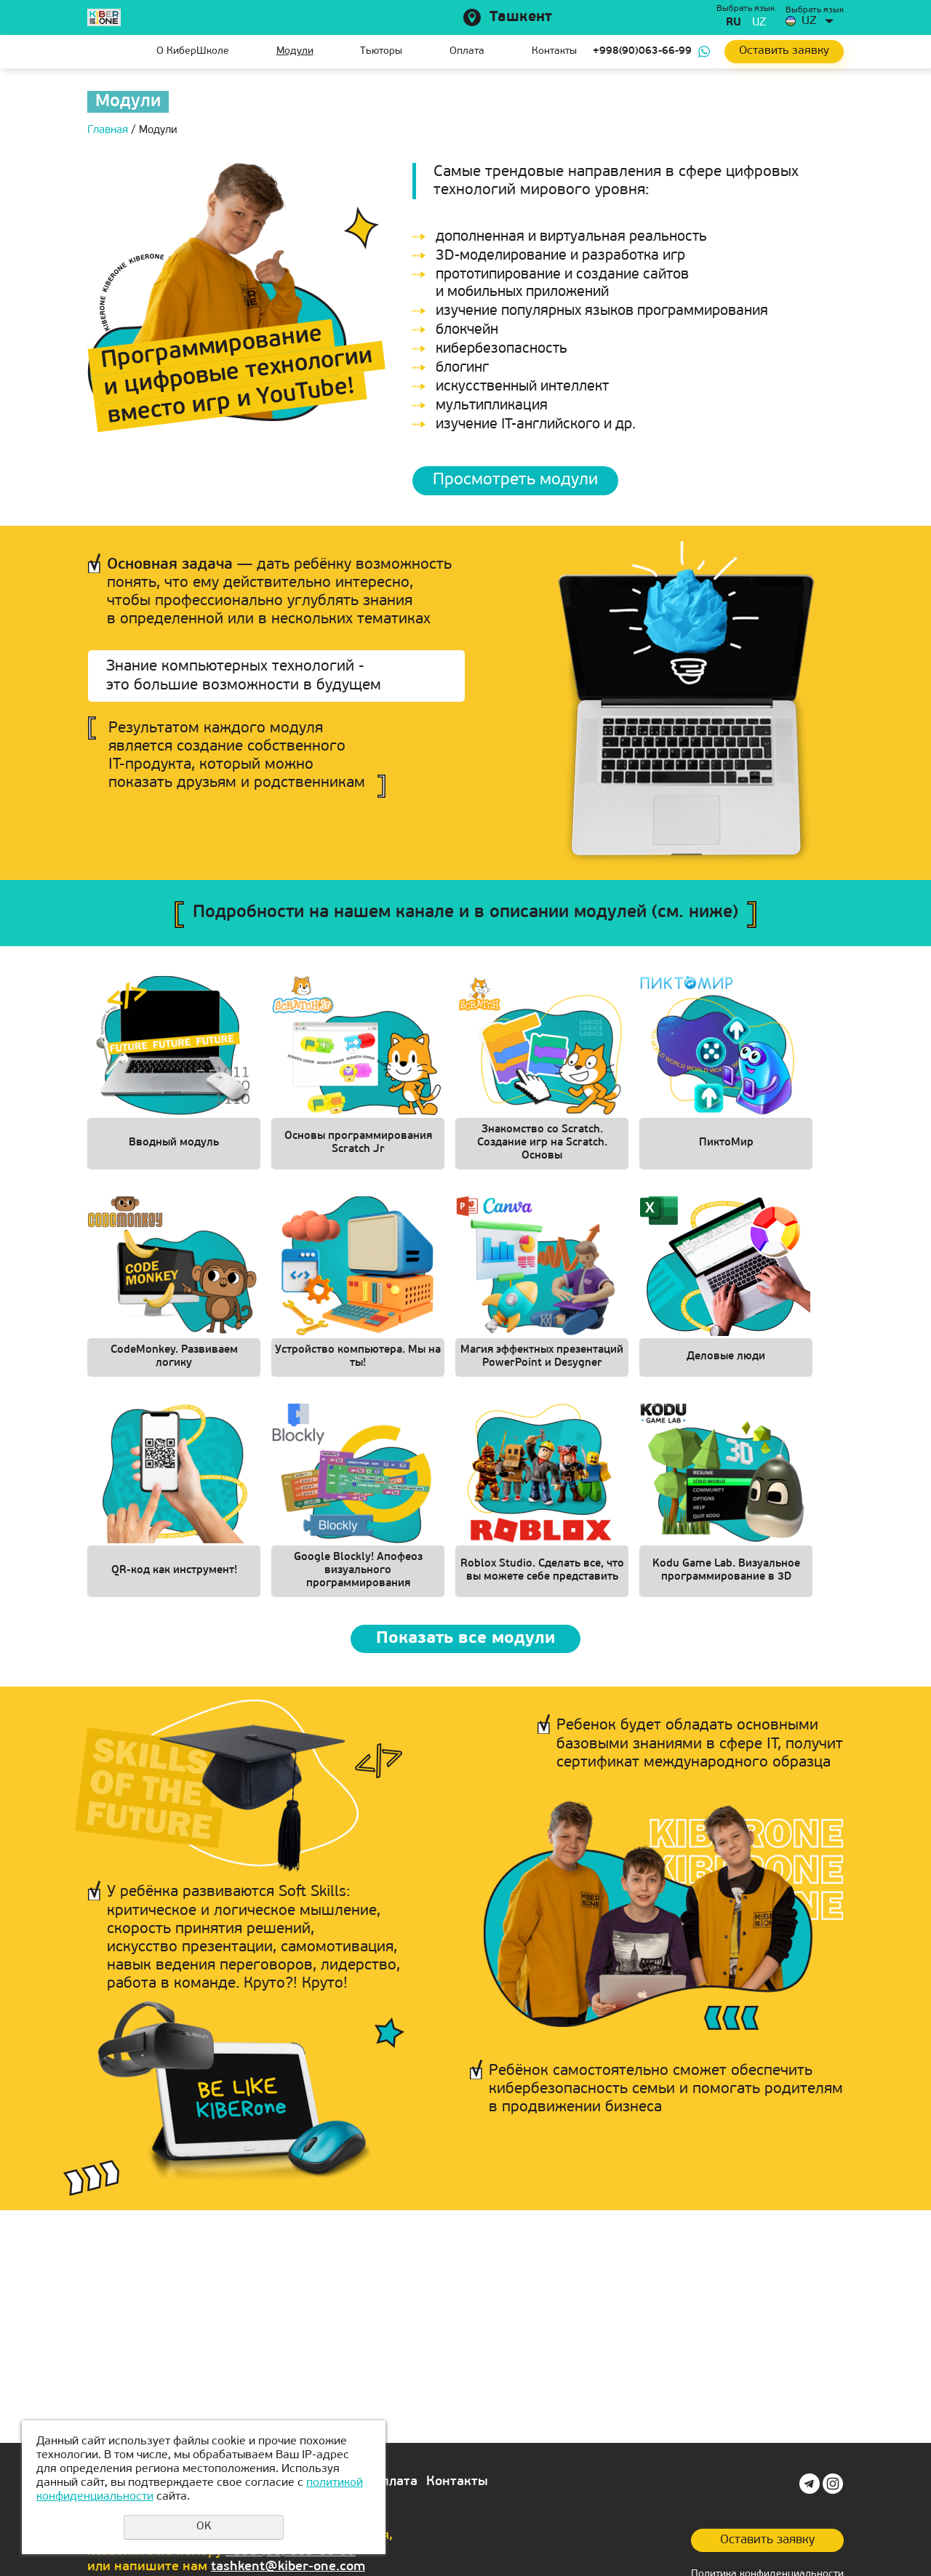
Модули (294, 51)
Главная (98, 51)
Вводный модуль (174, 1144)
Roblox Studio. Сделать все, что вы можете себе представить (542, 1578)
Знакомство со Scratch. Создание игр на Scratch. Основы (542, 1144)
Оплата (466, 51)
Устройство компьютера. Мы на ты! (358, 1361)
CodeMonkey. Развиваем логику (174, 1361)
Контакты (554, 51)
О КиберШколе (192, 51)
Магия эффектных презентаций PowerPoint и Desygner (541, 1361)
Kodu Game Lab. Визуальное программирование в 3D (726, 1578)
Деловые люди (726, 1361)
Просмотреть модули (518, 480)
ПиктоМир (726, 1144)
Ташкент (521, 17)
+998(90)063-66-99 (642, 51)
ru (733, 22)
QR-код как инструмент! (174, 1577)
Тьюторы (381, 51)
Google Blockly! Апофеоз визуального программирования (358, 1577)
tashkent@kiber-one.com (288, 2567)
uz (759, 22)
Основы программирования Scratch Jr (358, 1144)
